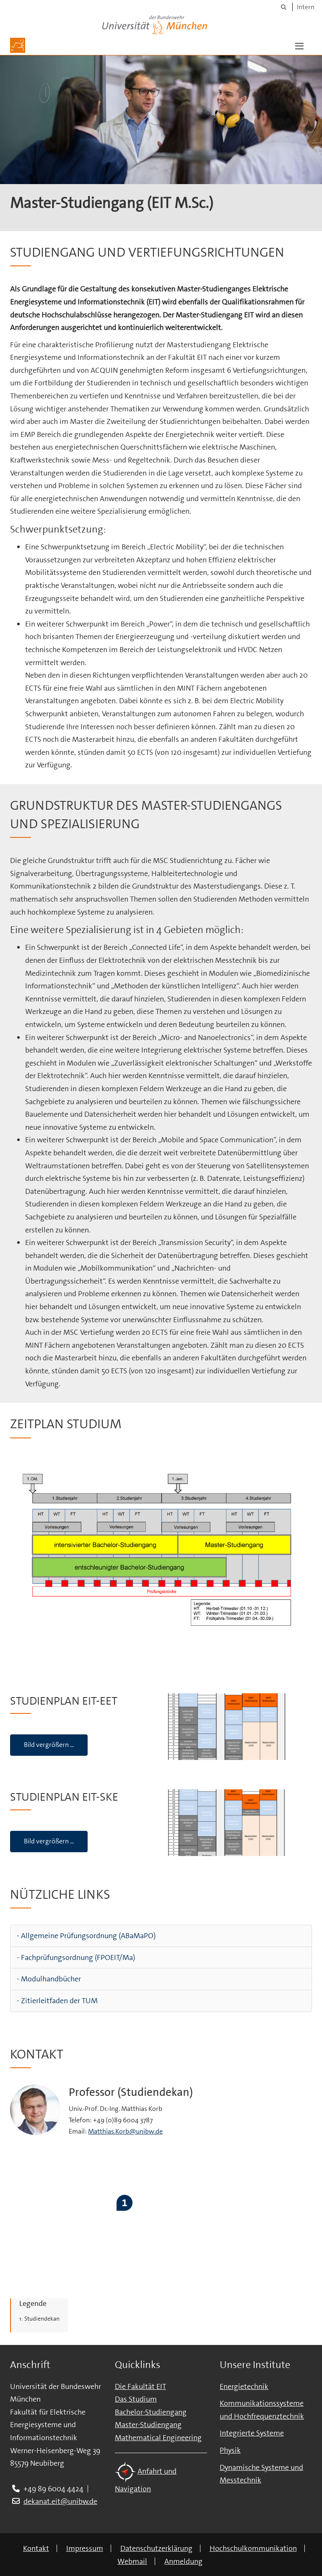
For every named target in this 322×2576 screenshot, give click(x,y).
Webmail (132, 2561)
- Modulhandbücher (49, 1979)
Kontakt (36, 2548)
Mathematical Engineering (158, 2438)
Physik (230, 2450)
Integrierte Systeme (252, 2433)
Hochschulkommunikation (253, 2548)
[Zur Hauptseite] (17, 45)
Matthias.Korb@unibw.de (125, 2131)
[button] (299, 45)
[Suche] (284, 7)
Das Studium (136, 2399)
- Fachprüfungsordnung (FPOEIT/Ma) (76, 1957)
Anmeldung (183, 2561)
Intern (305, 7)
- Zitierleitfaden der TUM (57, 2001)
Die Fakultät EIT (140, 2386)
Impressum (84, 2548)
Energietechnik (244, 2386)
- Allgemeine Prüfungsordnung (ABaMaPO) (86, 1936)
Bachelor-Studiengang (151, 2412)
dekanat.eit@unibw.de (60, 2501)
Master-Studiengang (148, 2425)
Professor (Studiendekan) (131, 2092)
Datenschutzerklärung (156, 2548)
